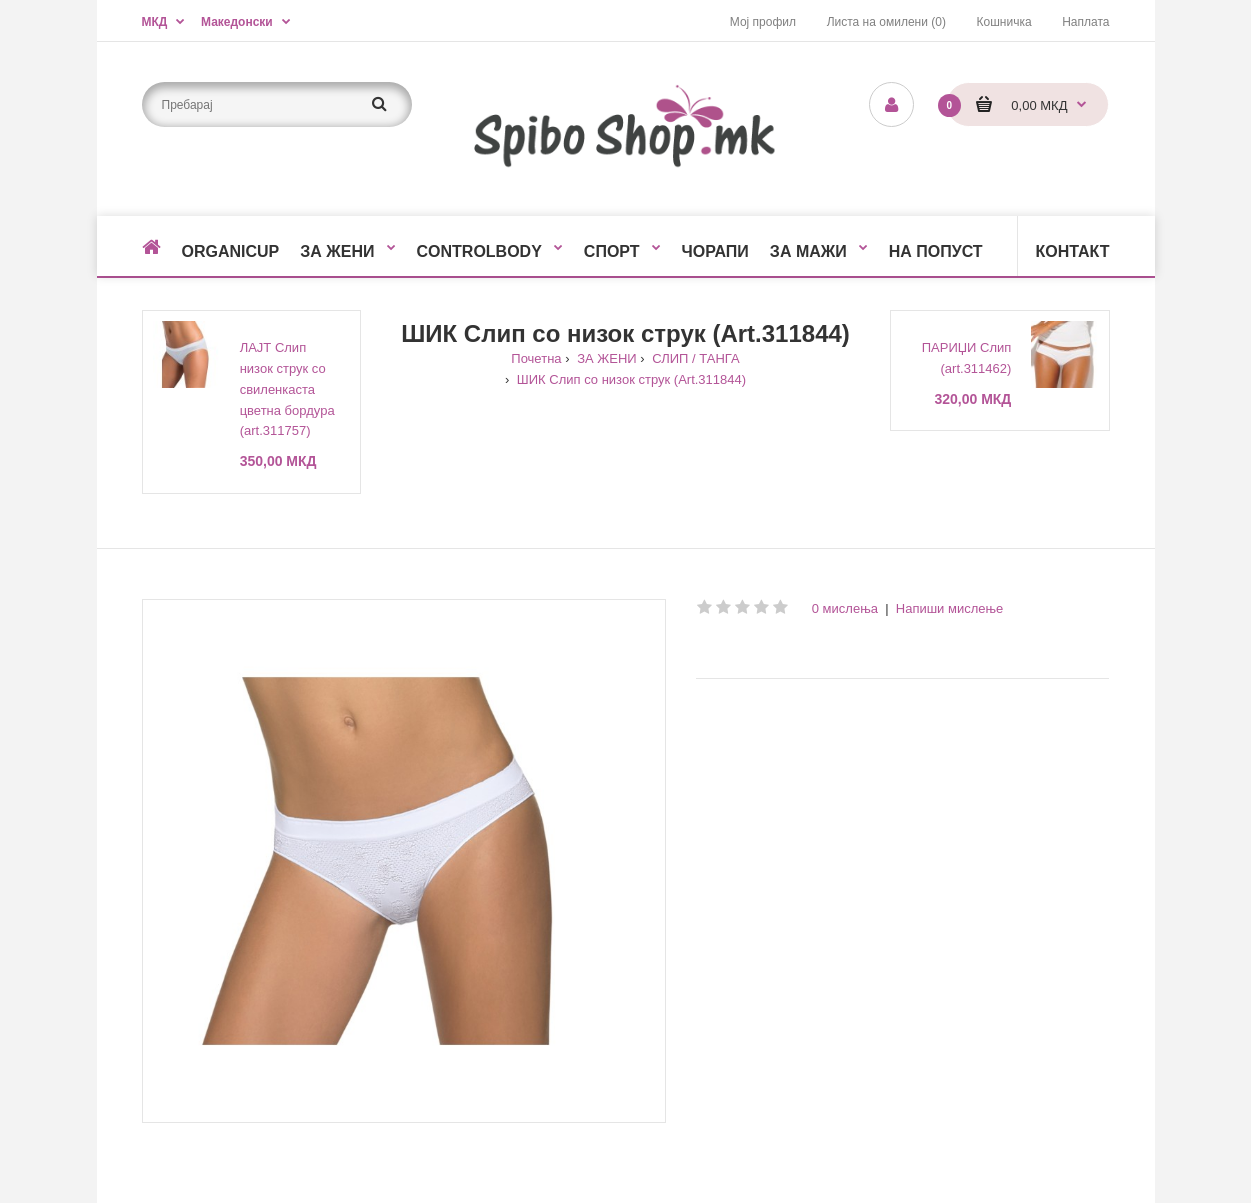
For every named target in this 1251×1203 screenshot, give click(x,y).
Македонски (237, 22)
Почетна (536, 358)
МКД (155, 22)
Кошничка (1004, 22)
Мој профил (763, 22)
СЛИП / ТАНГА (694, 358)
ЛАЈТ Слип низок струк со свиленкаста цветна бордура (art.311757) (287, 389)
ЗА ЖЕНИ (605, 358)
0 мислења (845, 608)
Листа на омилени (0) (886, 22)
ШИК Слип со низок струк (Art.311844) (629, 379)
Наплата (1085, 22)
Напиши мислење (950, 608)
